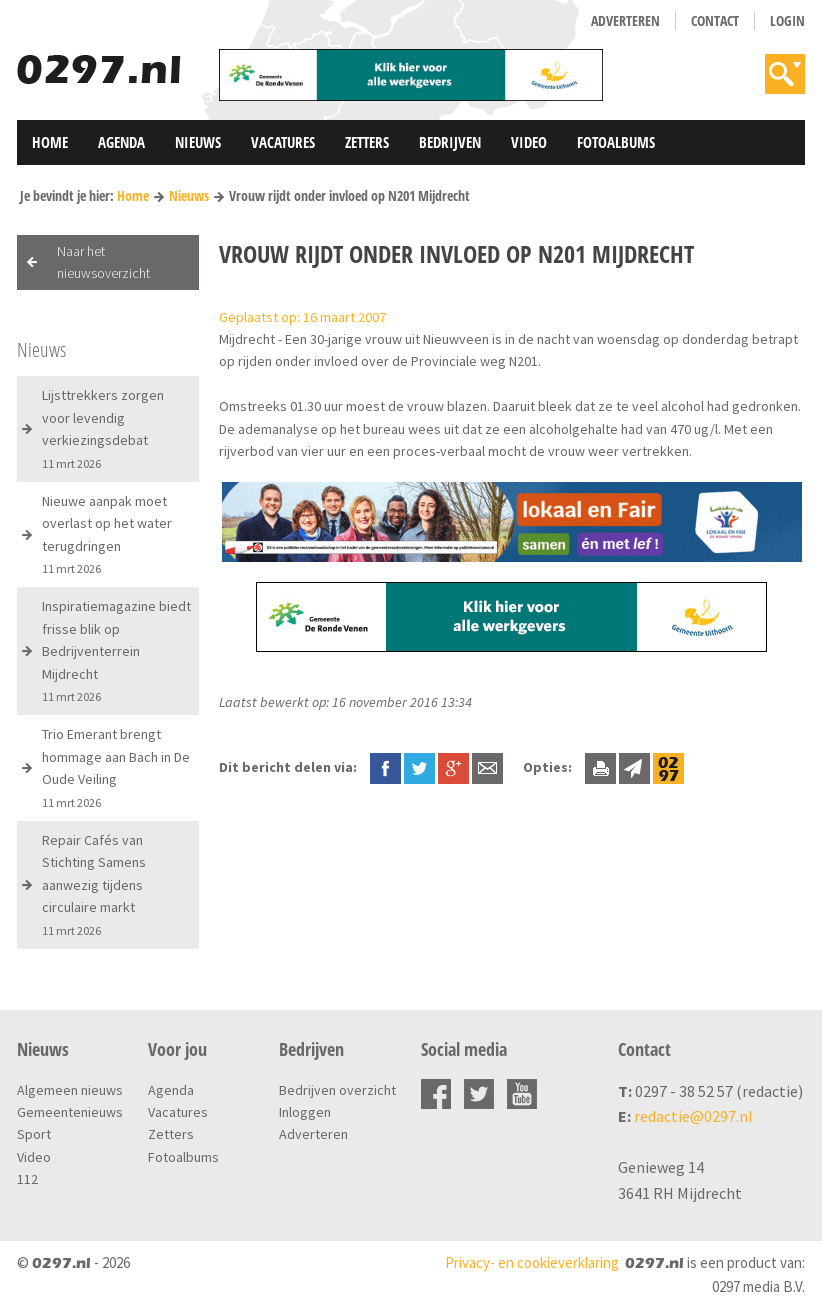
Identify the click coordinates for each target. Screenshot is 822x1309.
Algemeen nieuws (70, 1090)
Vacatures (283, 142)
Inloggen (305, 1112)
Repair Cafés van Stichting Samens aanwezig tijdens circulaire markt (94, 884)
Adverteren (625, 20)
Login (787, 20)
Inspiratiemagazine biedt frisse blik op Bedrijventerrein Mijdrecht (116, 650)
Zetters (367, 142)
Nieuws (198, 142)
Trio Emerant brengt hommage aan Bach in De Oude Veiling (116, 767)
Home (50, 142)
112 (27, 1179)
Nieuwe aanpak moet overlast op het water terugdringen (107, 534)
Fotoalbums (616, 142)
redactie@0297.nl (693, 1116)
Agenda (121, 142)
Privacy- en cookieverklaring (532, 1262)
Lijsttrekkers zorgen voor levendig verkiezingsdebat (103, 428)
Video (529, 142)
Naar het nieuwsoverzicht (103, 262)
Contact (715, 20)
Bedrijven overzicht (337, 1090)
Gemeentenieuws (70, 1112)
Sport (34, 1134)
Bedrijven (450, 142)
